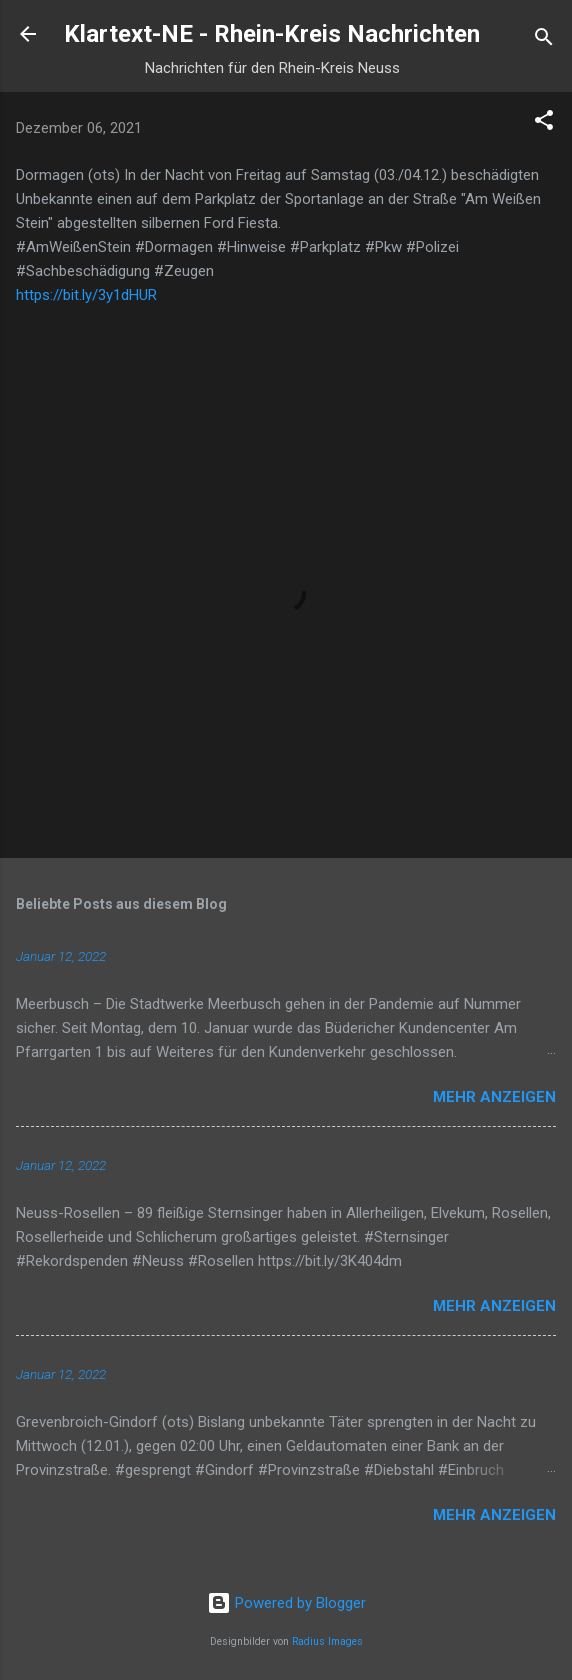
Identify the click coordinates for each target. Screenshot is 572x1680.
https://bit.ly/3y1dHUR (86, 295)
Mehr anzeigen (494, 1097)
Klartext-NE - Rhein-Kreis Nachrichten (272, 34)
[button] (544, 123)
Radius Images (327, 1641)
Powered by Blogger (286, 1603)
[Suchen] (544, 40)
